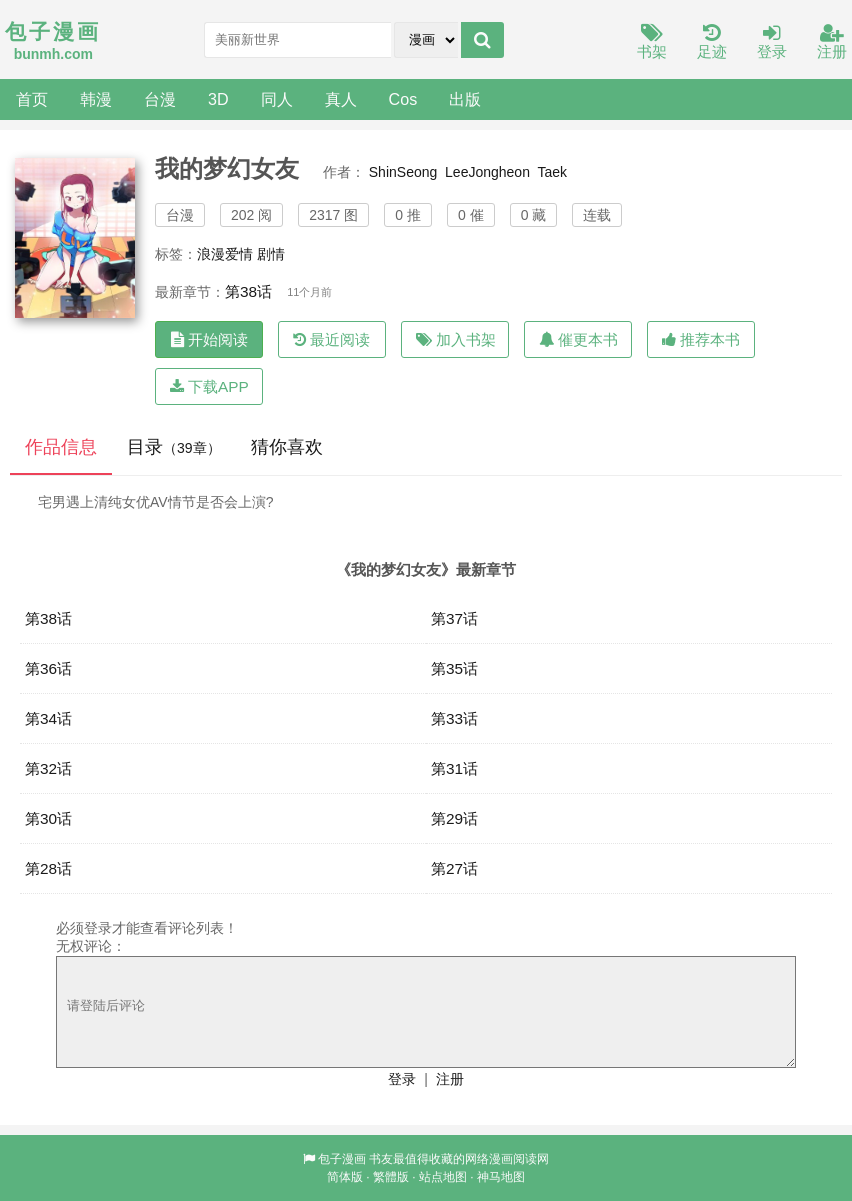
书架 (652, 42)
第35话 (454, 668)
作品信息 (61, 447)
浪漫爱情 (225, 254)
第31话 (454, 768)
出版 (465, 99)
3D (218, 99)
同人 (277, 99)
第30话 (48, 818)
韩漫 (96, 99)
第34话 (48, 718)
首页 (32, 99)
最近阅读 (331, 339)
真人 (341, 99)
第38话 (248, 291)
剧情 (271, 254)
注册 (832, 42)
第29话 (454, 818)
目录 (174, 447)
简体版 (345, 1177)
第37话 (454, 618)
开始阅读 (209, 339)
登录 (772, 42)
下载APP (209, 386)
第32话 (48, 768)
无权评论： (91, 946)
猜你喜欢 (287, 447)
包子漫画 (342, 1159)
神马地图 (501, 1177)
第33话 (454, 718)
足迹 (712, 42)
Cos (403, 99)
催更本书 (578, 339)
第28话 (48, 868)
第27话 (454, 868)
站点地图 (443, 1177)
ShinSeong (403, 172)
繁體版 (391, 1177)
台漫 (160, 99)
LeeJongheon (487, 172)
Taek (552, 172)
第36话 (48, 668)
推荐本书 (701, 339)
